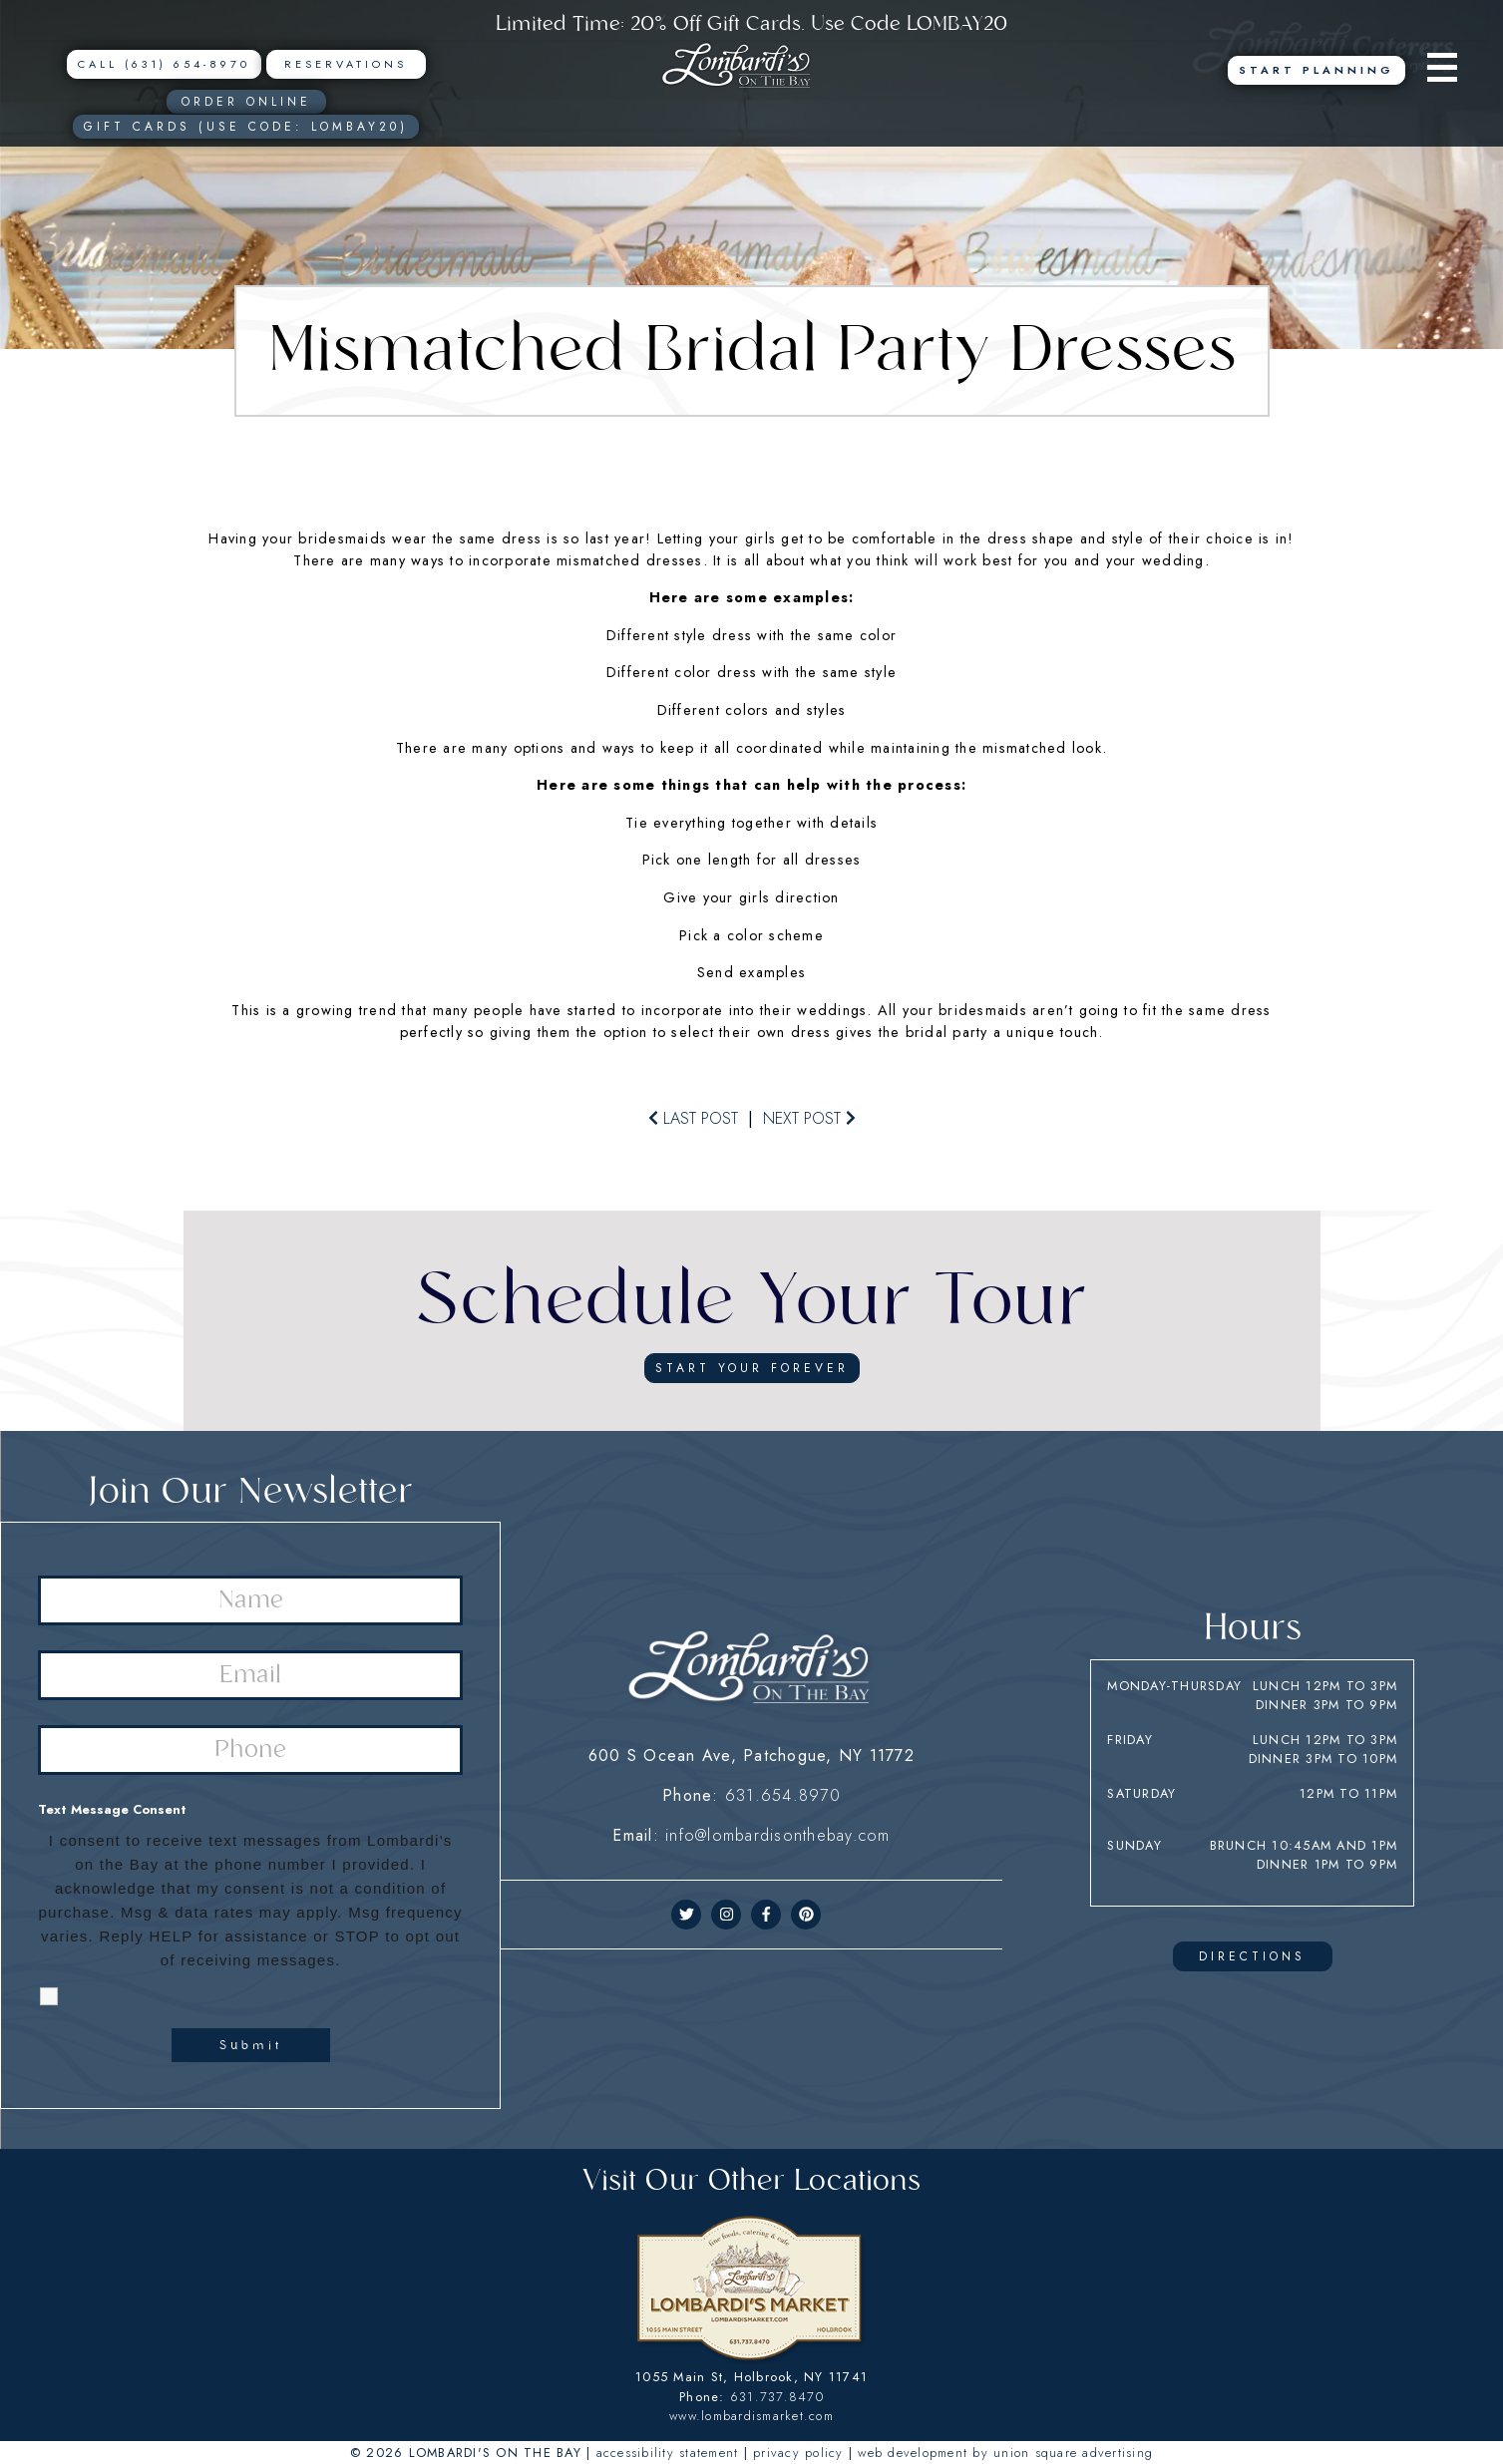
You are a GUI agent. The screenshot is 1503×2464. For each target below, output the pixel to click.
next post (809, 1118)
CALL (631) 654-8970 (164, 64)
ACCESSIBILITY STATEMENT (667, 2452)
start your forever (752, 1368)
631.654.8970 (783, 1795)
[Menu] (1447, 70)
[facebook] (766, 1915)
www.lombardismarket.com (751, 2415)
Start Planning (1316, 70)
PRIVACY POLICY (798, 2452)
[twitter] (686, 1915)
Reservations (345, 64)
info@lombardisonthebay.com (778, 1835)
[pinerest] (806, 1915)
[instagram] (726, 1915)
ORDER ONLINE (246, 102)
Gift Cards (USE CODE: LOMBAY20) (246, 127)
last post (693, 1118)
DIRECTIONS (1252, 1956)
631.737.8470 (777, 2396)
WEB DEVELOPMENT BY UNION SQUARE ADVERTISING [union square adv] (1005, 2452)
